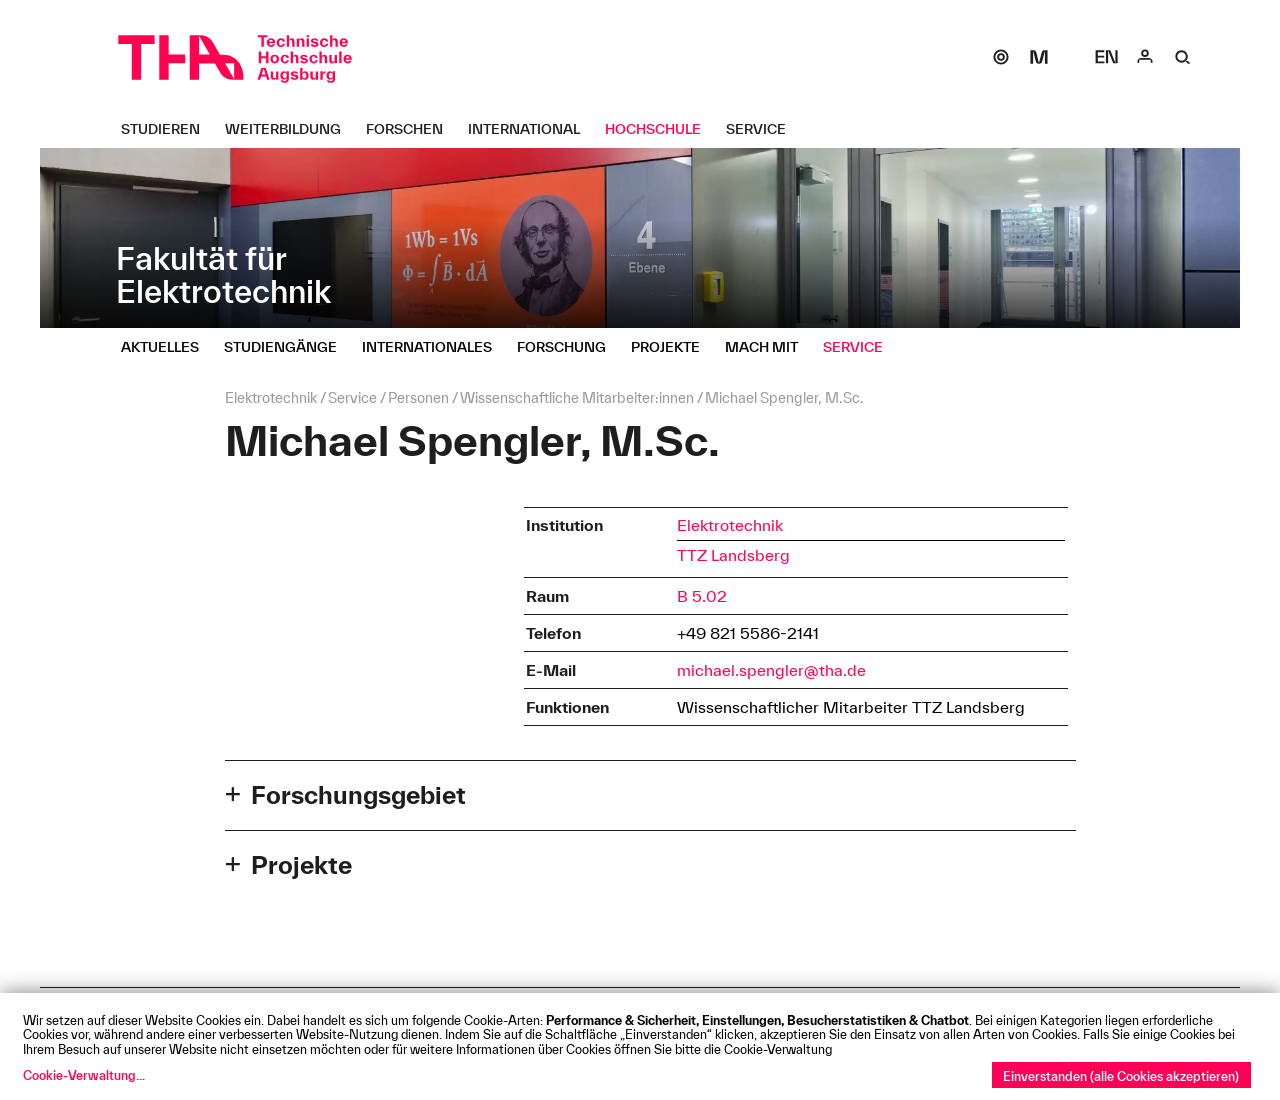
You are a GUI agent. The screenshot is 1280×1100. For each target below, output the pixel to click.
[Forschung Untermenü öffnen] (569, 347)
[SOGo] (1001, 57)
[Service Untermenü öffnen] (763, 129)
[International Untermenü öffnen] (531, 129)
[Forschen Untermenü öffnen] (412, 129)
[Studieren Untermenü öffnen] (168, 129)
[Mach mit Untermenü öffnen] (769, 347)
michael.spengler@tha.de (771, 670)
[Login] (1145, 57)
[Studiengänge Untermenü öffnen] (288, 347)
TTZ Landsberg (733, 555)
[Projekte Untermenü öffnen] (673, 347)
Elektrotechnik (730, 525)
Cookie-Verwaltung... (84, 1075)
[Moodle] (1039, 57)
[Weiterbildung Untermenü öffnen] (290, 129)
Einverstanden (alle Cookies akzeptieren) (1121, 1076)
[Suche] (1183, 57)
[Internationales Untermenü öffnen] (434, 347)
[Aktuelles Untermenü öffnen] (167, 347)
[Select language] (1107, 57)
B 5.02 (702, 596)
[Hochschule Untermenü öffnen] (660, 129)
